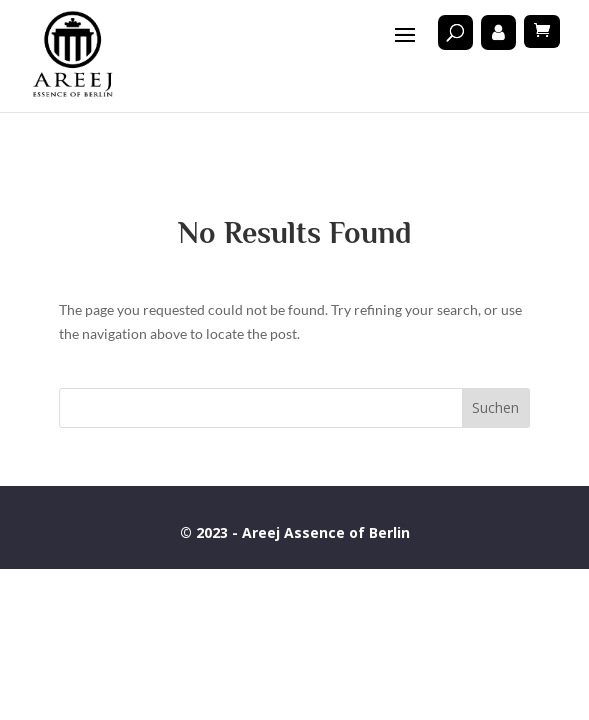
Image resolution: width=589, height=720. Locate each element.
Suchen (495, 407)
